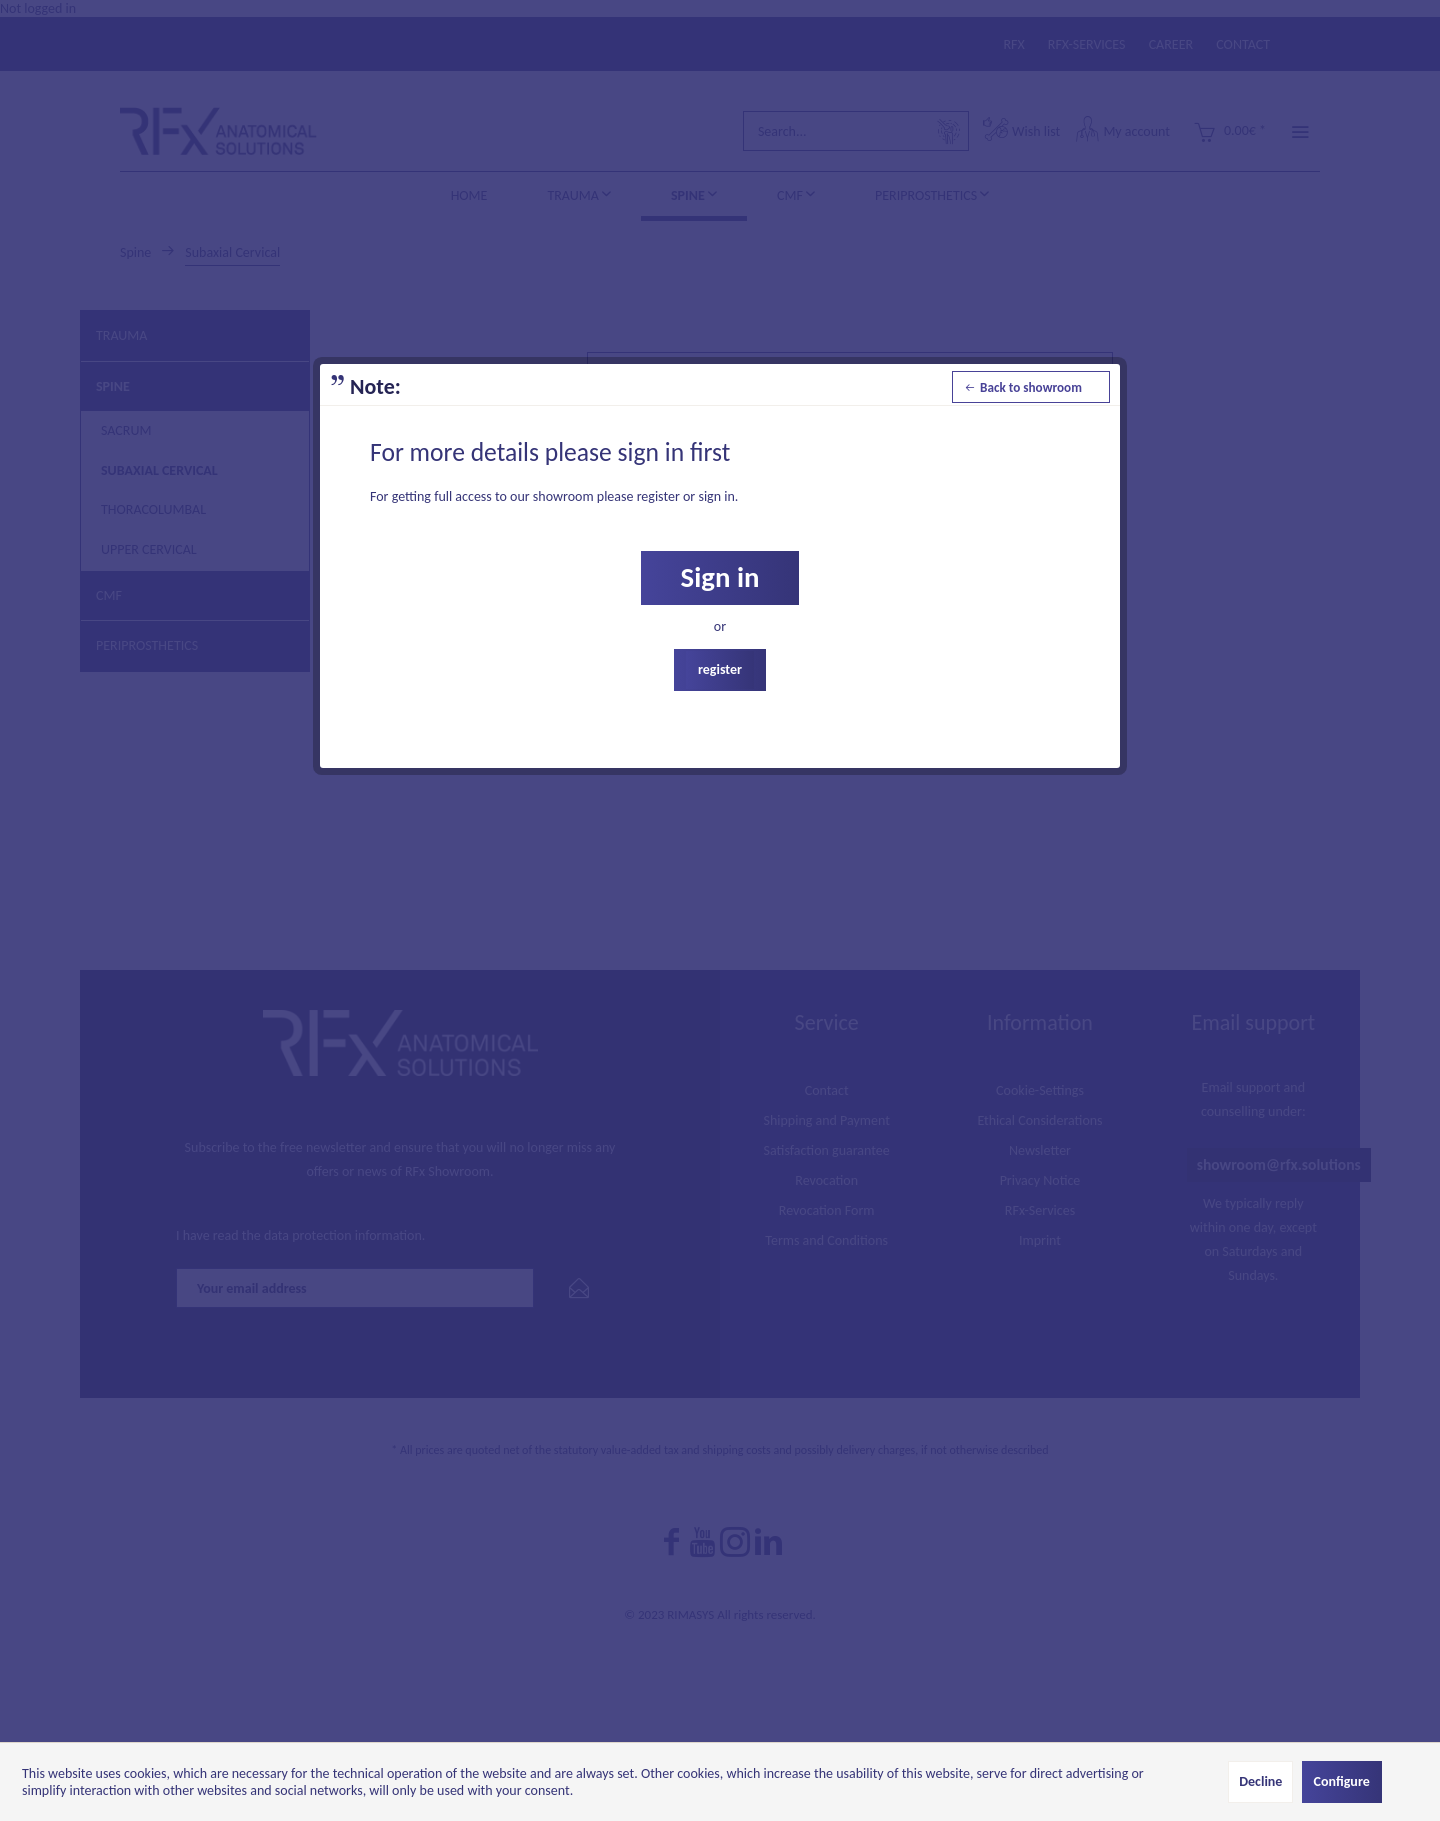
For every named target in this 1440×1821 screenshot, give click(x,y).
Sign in (720, 577)
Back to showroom (1023, 384)
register (720, 669)
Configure (1342, 1781)
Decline (1260, 1781)
